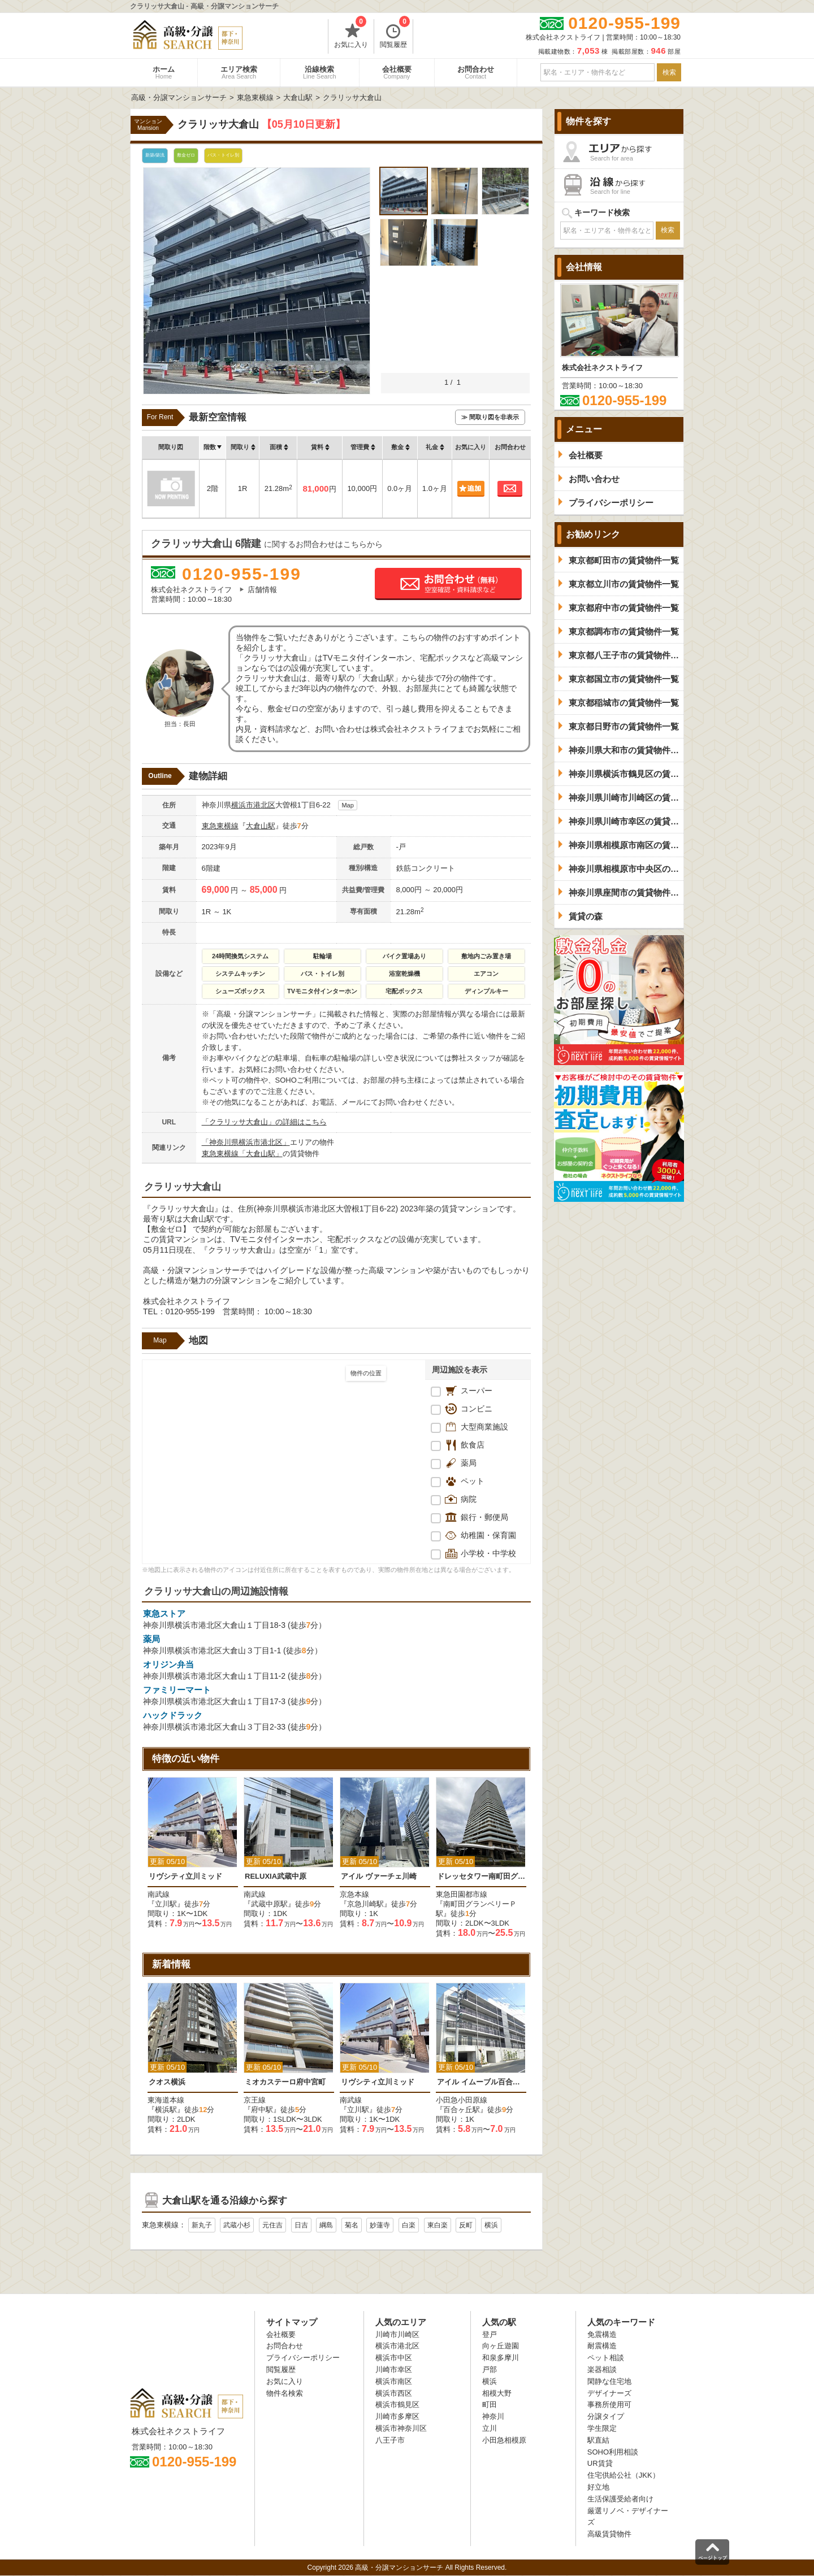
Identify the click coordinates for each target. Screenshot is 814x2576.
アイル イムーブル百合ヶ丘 (481, 2082)
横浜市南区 (393, 2381)
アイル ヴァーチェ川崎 (379, 1876)
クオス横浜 (167, 2082)
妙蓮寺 (380, 2225)
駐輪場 (322, 956)
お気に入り (351, 34)
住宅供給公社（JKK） (623, 2475)
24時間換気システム (240, 956)
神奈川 (493, 2416)
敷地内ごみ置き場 (486, 956)
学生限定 (602, 2428)
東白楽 (437, 2225)
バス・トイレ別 (322, 973)
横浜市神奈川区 (401, 2428)
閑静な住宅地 (609, 2381)
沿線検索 (319, 72)
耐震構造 (602, 2346)
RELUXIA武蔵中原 (275, 1876)
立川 (489, 2428)
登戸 (489, 2334)
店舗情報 (262, 589)
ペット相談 (605, 2357)
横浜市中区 (393, 2357)
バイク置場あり (404, 956)
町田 (489, 2404)
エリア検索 (238, 72)
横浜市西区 (393, 2393)
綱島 (326, 2225)
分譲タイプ (605, 2416)
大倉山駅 (260, 826)
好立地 (598, 2487)
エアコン (486, 973)
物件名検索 (284, 2393)
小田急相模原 (504, 2440)
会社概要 (397, 72)
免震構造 (602, 2334)
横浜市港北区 (253, 805)
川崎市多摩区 (397, 2416)
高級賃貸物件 (609, 2534)
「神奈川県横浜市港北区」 (246, 1142)
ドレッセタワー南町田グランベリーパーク (481, 1876)
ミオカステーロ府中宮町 (285, 2082)
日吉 (301, 2225)
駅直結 (598, 2440)
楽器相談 (602, 2369)
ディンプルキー (486, 991)
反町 (466, 2225)
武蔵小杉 (236, 2225)
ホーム (164, 72)
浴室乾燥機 (404, 973)
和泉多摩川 (500, 2357)
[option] (193, 1852)
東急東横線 (220, 826)
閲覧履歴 (395, 34)
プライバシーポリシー (303, 2357)
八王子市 (390, 2440)
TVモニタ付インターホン (322, 991)
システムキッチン (240, 973)
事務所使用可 (609, 2404)
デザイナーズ (609, 2393)
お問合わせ (475, 72)
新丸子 (202, 2225)
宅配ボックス (404, 991)
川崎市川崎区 (397, 2334)
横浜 (491, 2225)
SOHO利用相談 (612, 2452)
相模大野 (497, 2393)
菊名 (351, 2225)
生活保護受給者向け (620, 2499)
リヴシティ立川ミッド (185, 1876)
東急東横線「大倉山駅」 (242, 1153)
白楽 (408, 2225)
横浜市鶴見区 (397, 2404)
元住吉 (272, 2225)
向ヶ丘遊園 (500, 2346)
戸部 (489, 2369)
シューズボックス (240, 991)
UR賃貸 (600, 2463)
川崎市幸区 (393, 2369)
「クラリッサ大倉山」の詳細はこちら (264, 1122)
